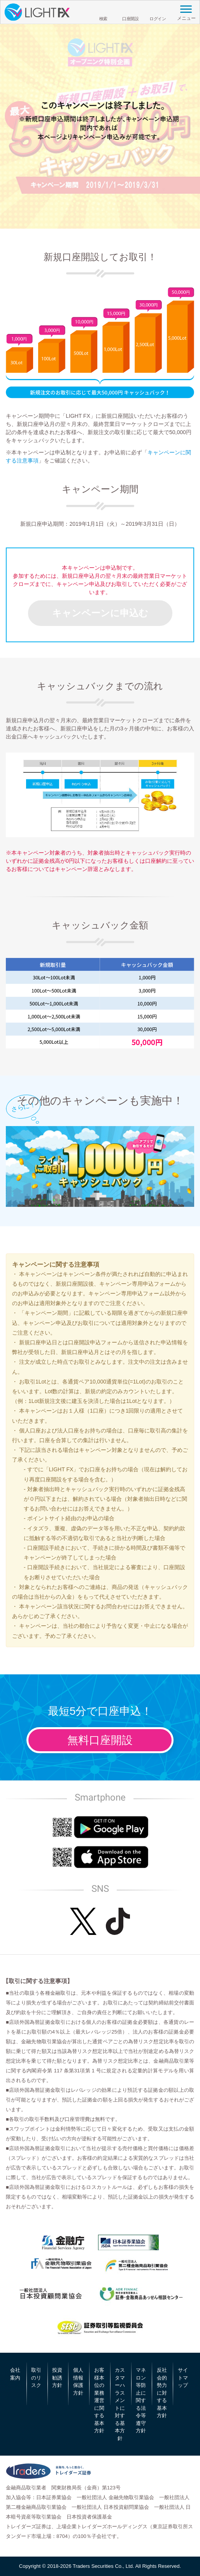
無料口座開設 (100, 1740)
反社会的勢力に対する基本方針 (162, 2392)
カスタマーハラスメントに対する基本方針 (120, 2404)
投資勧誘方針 (57, 2377)
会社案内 (15, 2374)
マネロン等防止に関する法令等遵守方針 (141, 2400)
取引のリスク (36, 2377)
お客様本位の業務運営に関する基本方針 (99, 2400)
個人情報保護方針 (78, 2381)
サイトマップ (183, 2377)
